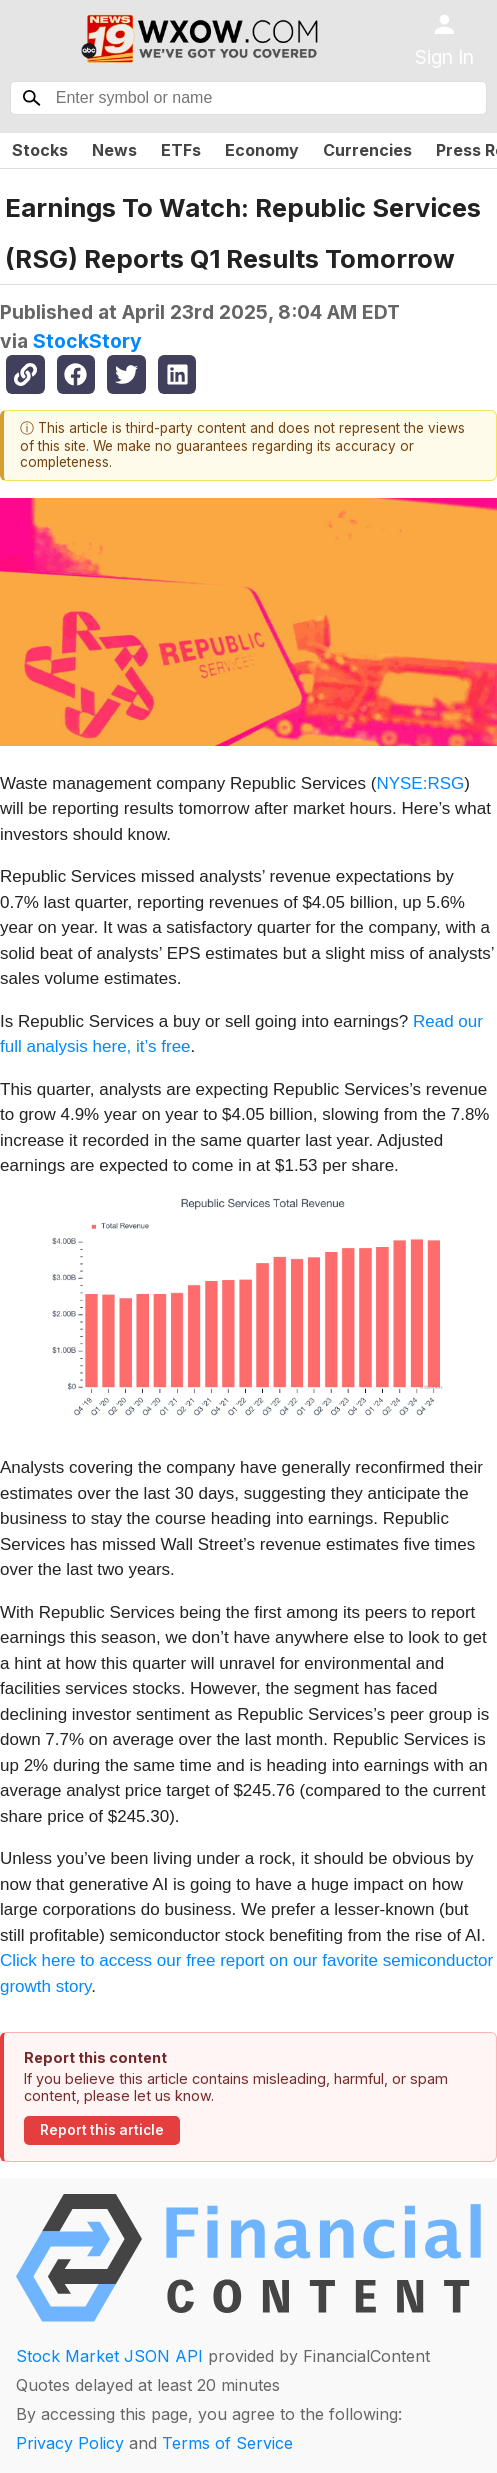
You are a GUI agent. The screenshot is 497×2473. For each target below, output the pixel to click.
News (114, 150)
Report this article (102, 2130)
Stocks (40, 150)
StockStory (87, 341)
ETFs (181, 150)
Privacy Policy (70, 2443)
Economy (262, 150)
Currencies (367, 150)
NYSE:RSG (420, 783)
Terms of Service (227, 2443)
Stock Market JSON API (109, 2356)
